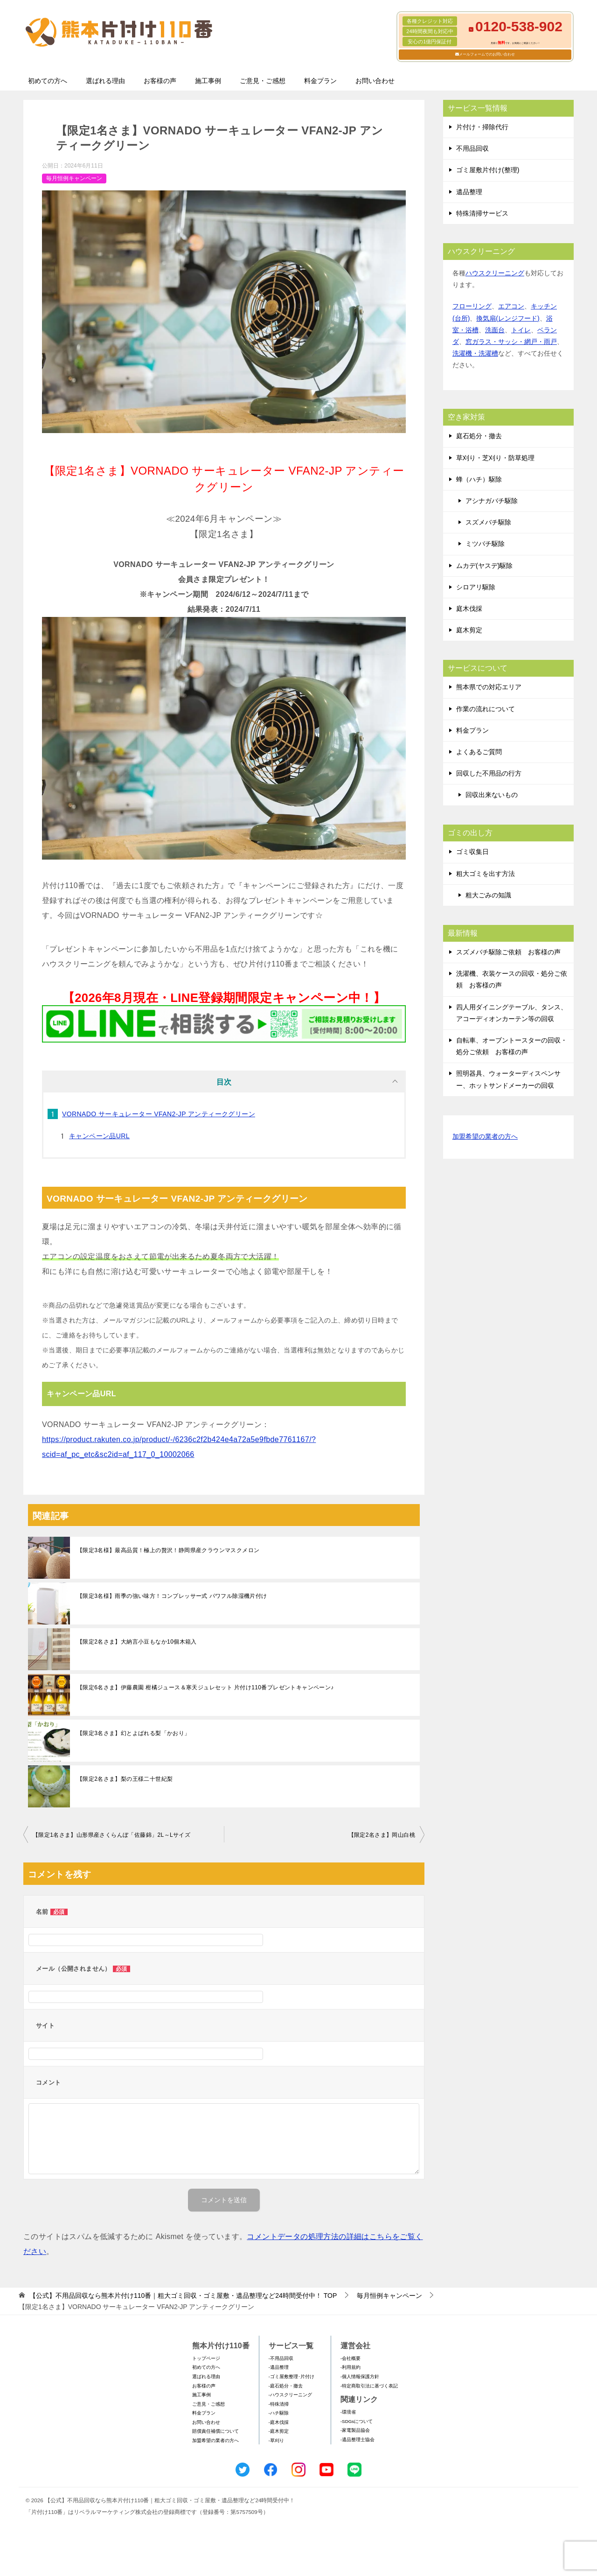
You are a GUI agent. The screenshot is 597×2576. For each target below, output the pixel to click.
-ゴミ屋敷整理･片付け (291, 2376)
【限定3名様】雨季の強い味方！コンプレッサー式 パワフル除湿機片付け (172, 1596)
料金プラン (320, 80)
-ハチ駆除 (279, 2412)
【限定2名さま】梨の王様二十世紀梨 (125, 1779)
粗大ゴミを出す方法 (485, 873)
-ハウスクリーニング (290, 2394)
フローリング (472, 306)
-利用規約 (350, 2367)
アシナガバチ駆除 (491, 500)
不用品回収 (472, 148)
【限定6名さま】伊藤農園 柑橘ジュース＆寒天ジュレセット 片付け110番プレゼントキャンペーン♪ (205, 1687)
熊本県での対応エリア (488, 687)
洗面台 (495, 330)
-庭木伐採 (279, 2422)
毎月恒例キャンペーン (74, 178)
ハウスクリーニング (494, 273)
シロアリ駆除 (475, 587)
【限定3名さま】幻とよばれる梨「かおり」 (133, 1733)
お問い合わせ (375, 80)
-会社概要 (350, 2358)
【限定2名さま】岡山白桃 (381, 1835)
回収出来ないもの (491, 794)
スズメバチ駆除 (488, 522)
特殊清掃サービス (482, 213)
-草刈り (276, 2440)
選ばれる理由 (105, 80)
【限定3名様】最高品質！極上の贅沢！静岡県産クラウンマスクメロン (168, 1550)
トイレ (521, 330)
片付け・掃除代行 (482, 127)
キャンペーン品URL (99, 1136)
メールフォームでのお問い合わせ (487, 54)
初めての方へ (47, 80)
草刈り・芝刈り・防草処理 (495, 458)
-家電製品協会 (355, 2430)
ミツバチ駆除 (485, 543)
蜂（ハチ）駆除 (479, 479)
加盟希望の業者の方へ (485, 1137)
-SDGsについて (356, 2421)
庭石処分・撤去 (479, 436)
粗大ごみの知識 (488, 895)
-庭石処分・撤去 (286, 2385)
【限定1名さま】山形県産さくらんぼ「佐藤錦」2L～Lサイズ (111, 1835)
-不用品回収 (281, 2358)
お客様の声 (160, 80)
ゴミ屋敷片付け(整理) (487, 170)
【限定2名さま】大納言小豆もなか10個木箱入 (137, 1641)
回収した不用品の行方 (488, 773)
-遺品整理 (279, 2367)
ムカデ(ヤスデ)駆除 (484, 565)
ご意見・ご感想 (262, 80)
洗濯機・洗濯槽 (475, 353)
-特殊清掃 (279, 2404)
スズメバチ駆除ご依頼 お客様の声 (508, 952)
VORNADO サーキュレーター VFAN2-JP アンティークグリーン (158, 1114)
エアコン (511, 306)
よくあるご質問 (479, 752)
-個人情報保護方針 (359, 2376)
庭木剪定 (469, 630)
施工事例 (208, 80)
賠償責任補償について (215, 2431)
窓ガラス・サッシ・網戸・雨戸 (511, 341)
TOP (183, 2295)
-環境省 (348, 2412)
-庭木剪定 (279, 2431)
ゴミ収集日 (472, 851)
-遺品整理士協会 (357, 2439)
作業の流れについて (485, 709)
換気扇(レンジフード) (507, 318)
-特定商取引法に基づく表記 (369, 2385)
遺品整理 (469, 192)
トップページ (206, 2358)
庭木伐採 (469, 608)
